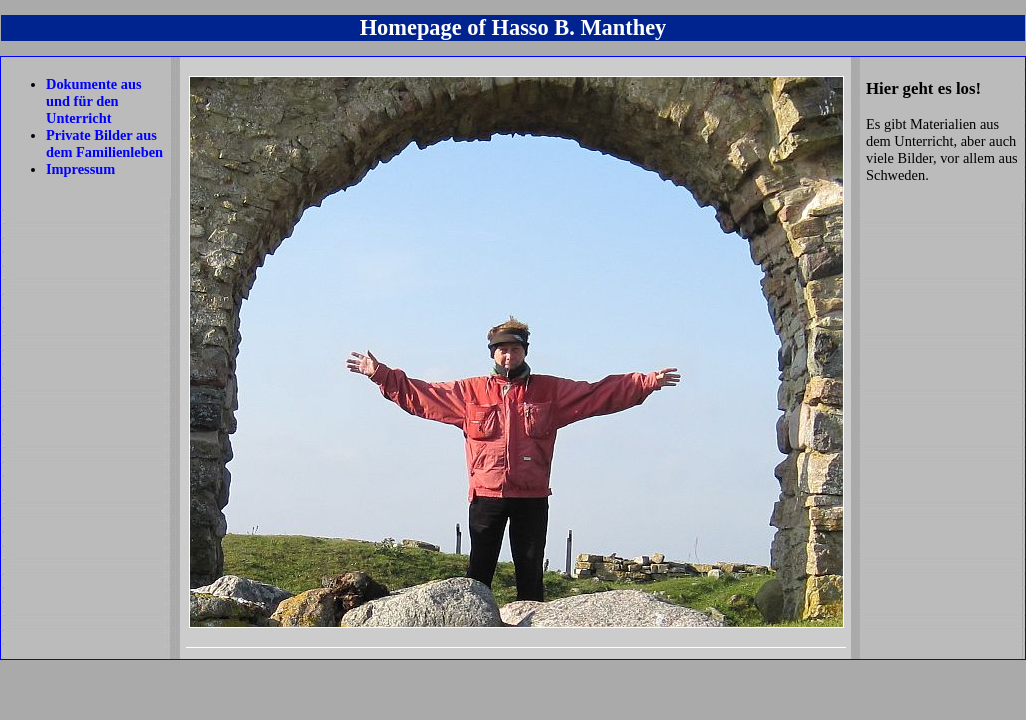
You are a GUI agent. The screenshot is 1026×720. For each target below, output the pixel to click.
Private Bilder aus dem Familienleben (104, 143)
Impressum (80, 169)
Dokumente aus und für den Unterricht (94, 101)
